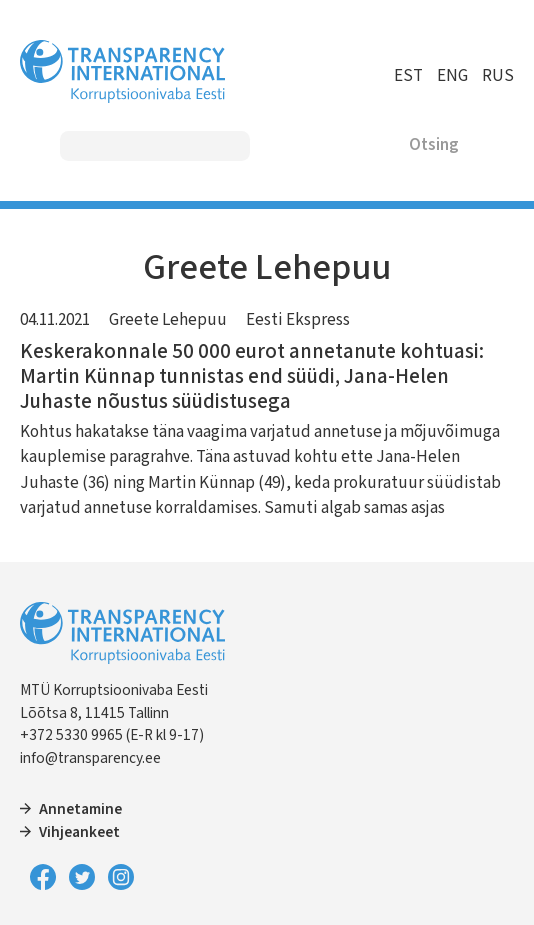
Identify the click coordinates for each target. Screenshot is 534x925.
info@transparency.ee (90, 758)
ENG (452, 76)
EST (408, 76)
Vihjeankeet (79, 832)
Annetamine (80, 809)
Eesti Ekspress (298, 320)
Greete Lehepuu (168, 320)
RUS (498, 76)
